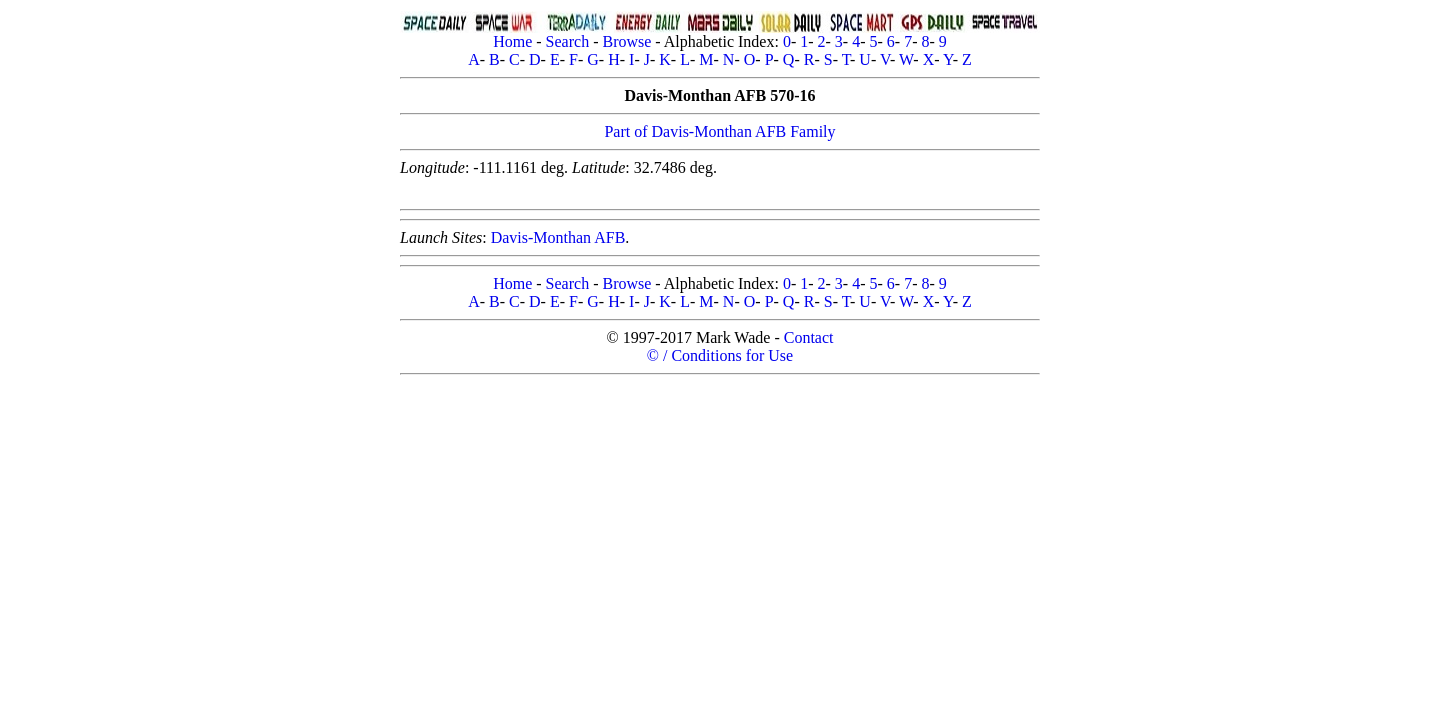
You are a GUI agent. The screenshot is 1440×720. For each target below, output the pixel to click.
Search (568, 41)
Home (512, 41)
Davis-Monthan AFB (558, 237)
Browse (626, 41)
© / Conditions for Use (720, 355)
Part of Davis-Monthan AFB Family (719, 131)
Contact (809, 337)
